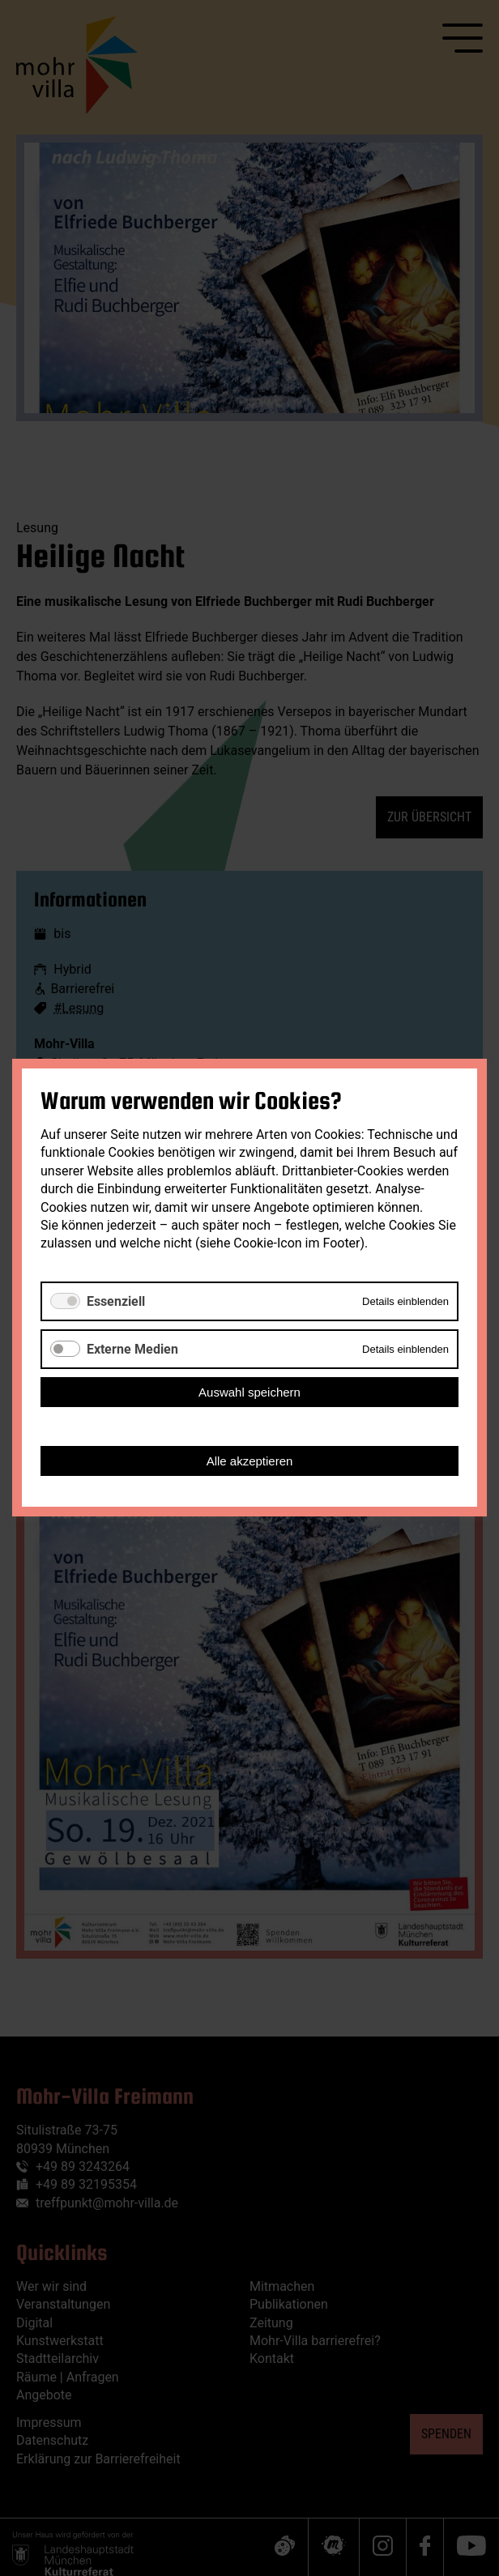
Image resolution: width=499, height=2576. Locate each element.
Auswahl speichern (249, 1393)
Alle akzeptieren (250, 1462)
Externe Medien (132, 1349)
